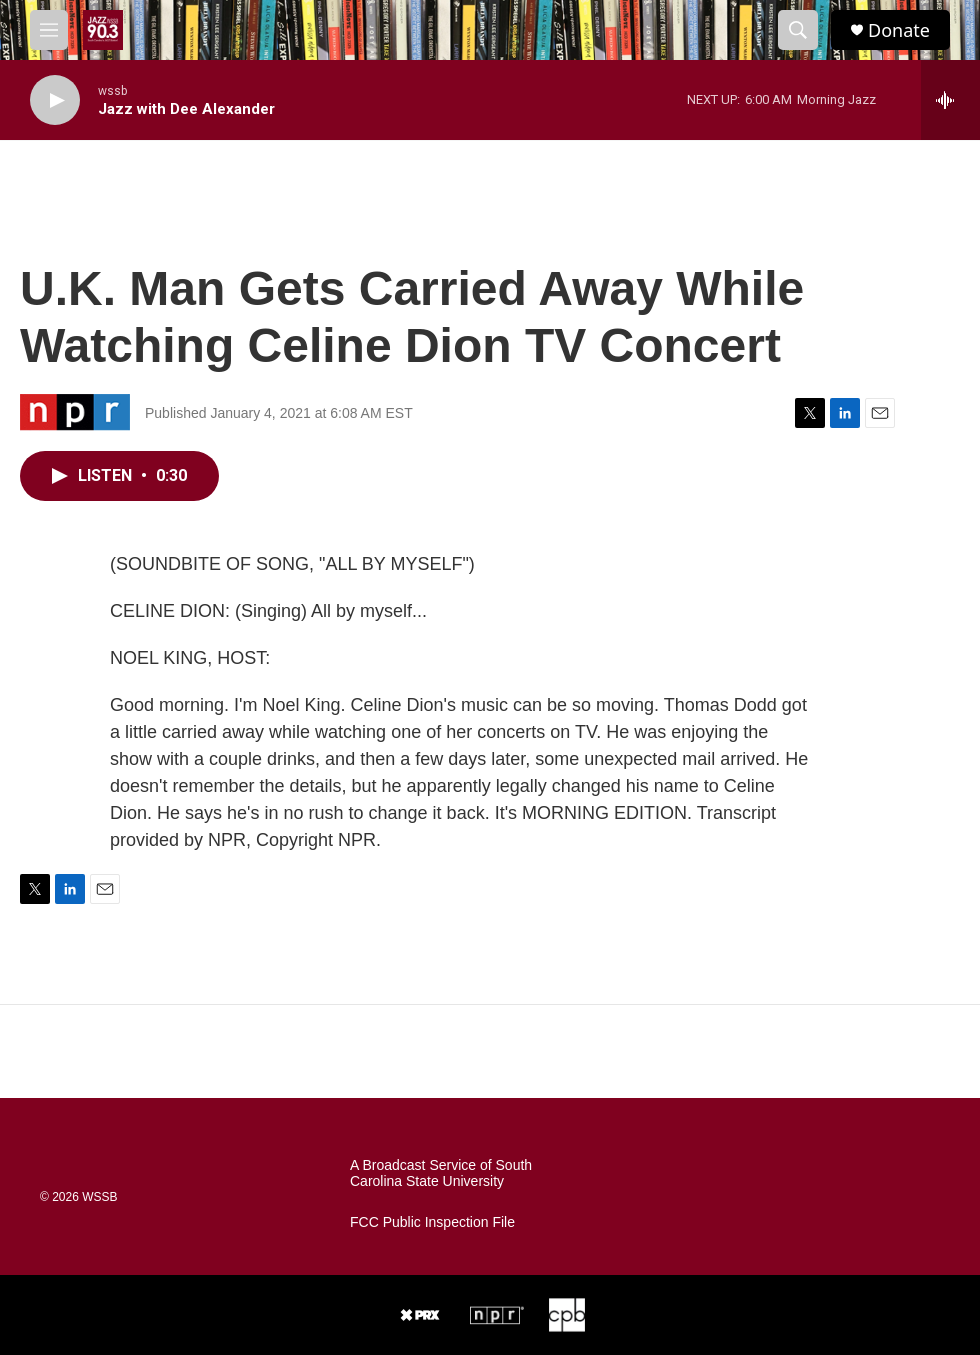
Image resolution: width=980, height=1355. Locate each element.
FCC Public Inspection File (432, 1222)
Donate (899, 30)
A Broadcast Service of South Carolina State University (441, 1173)
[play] (55, 100)
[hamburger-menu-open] (49, 30)
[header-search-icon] (798, 30)
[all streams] (950, 100)
